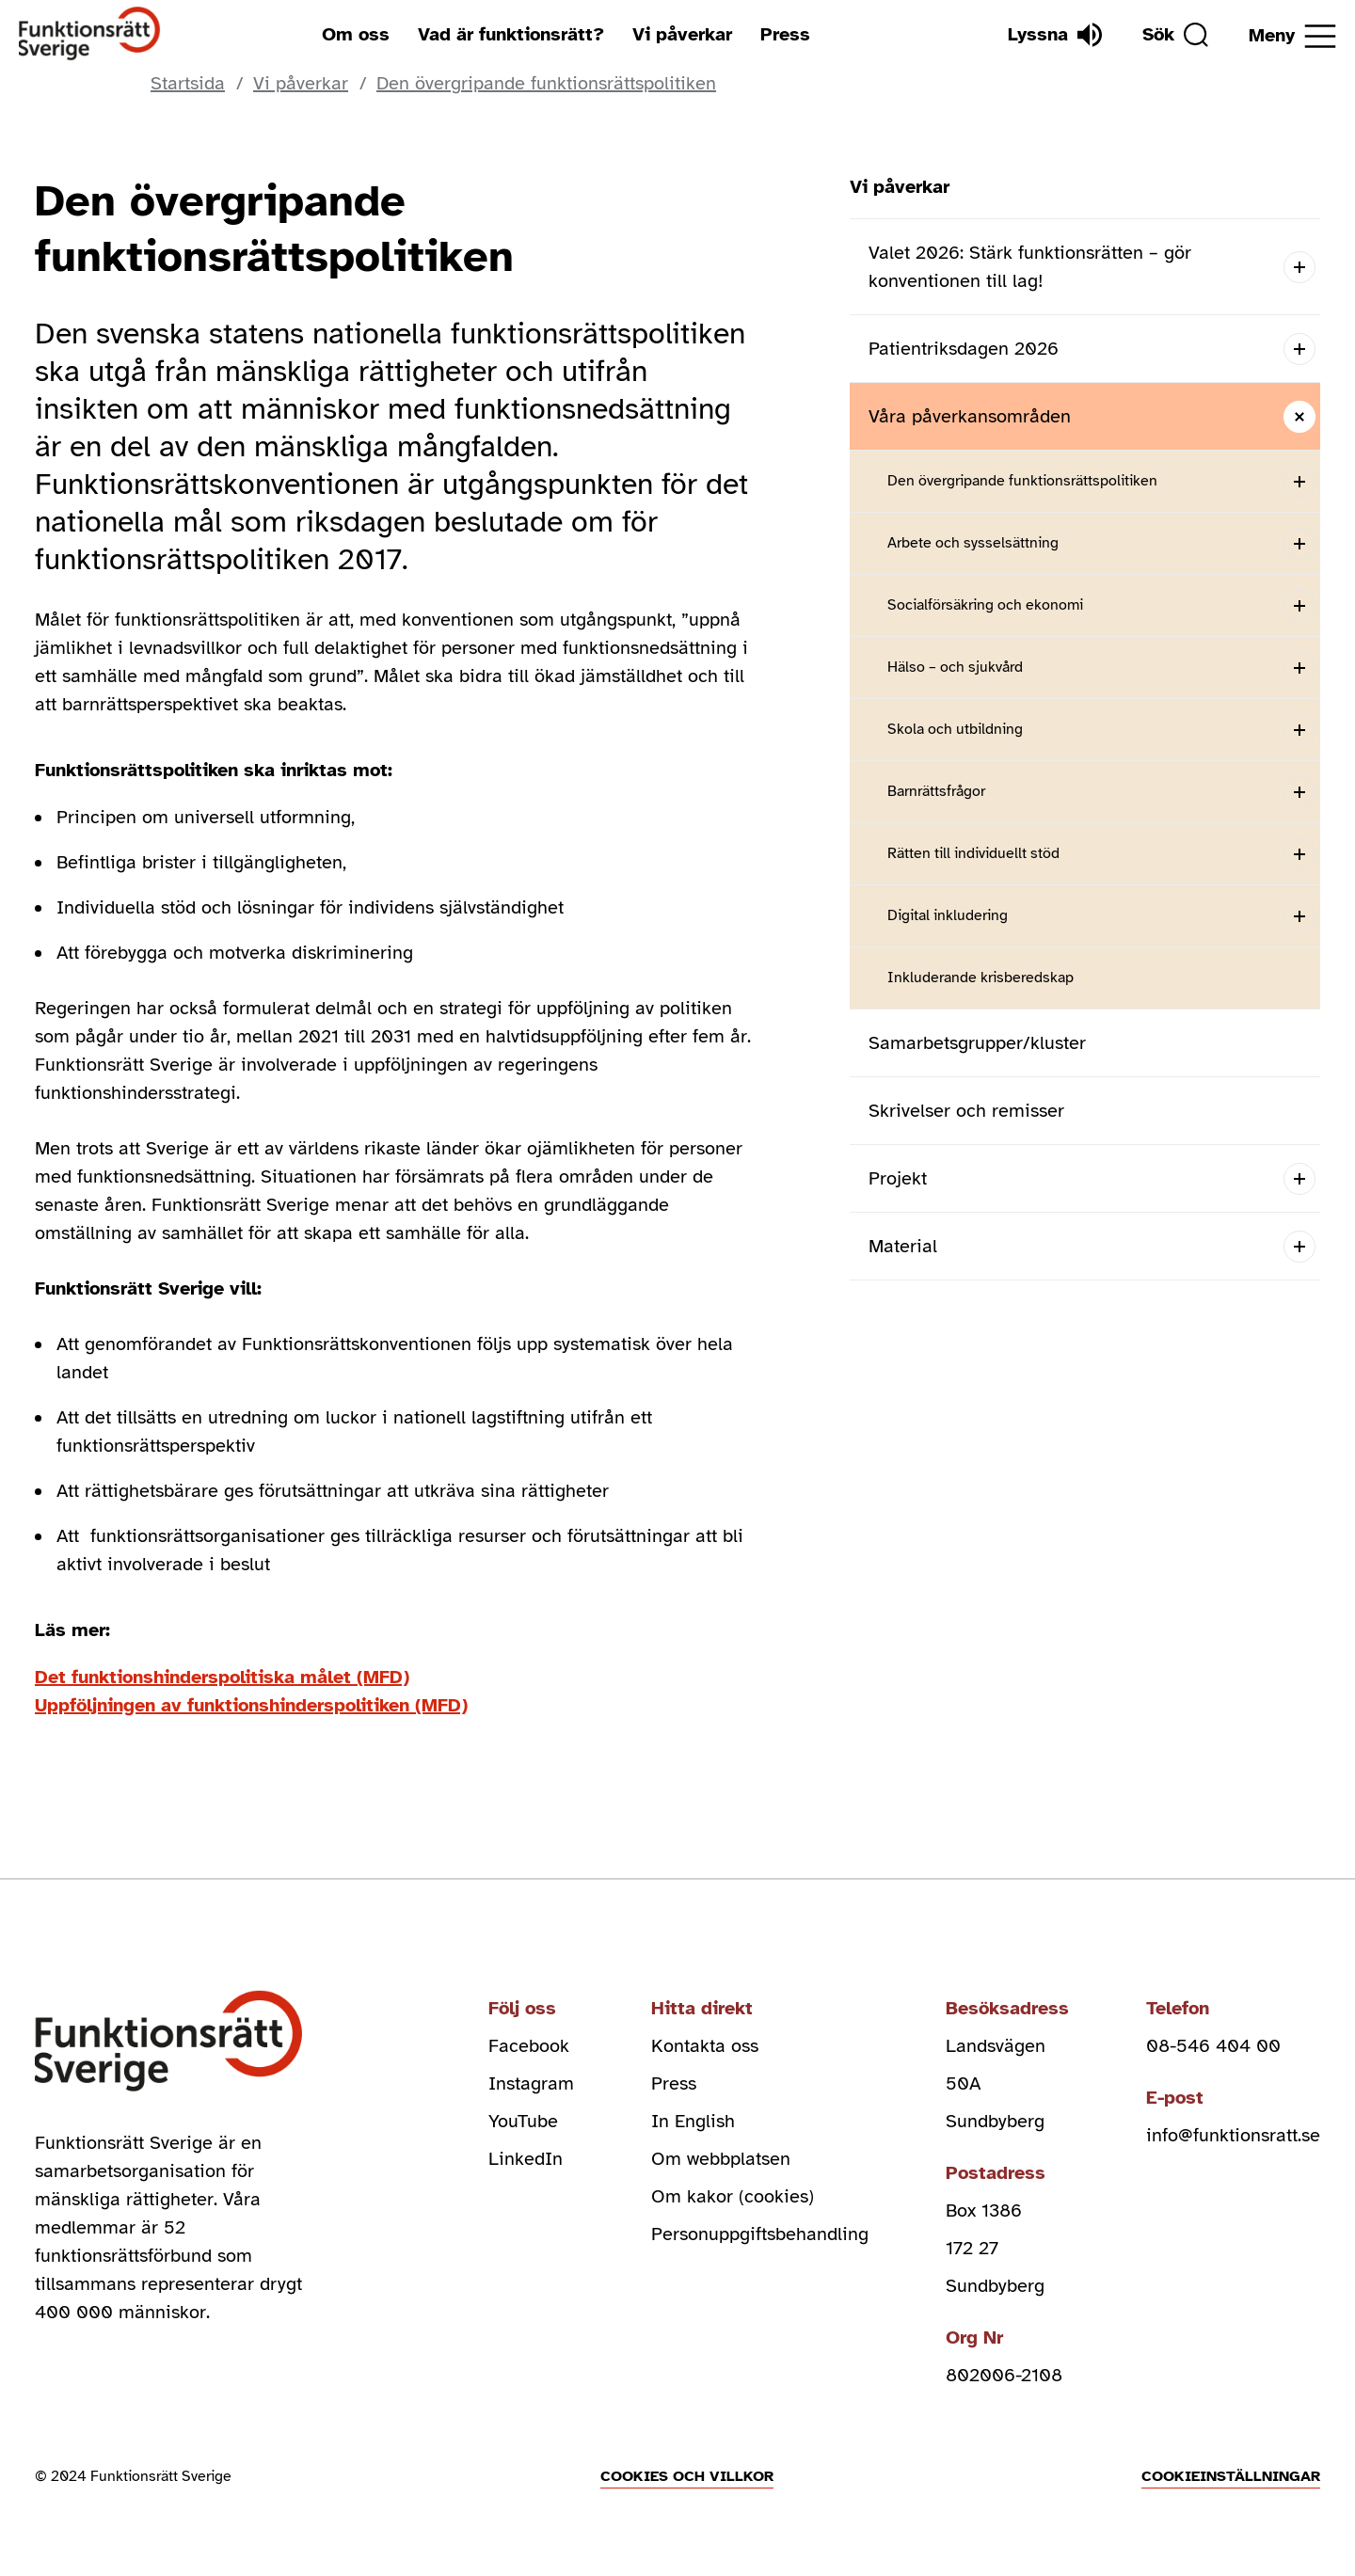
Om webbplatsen (720, 2159)
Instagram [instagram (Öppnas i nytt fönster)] (531, 2083)
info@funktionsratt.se (1233, 2135)
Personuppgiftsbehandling (760, 2234)
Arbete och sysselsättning (973, 542)
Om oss (356, 34)
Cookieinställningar (1230, 2476)
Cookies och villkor (686, 2476)
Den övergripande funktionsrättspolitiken (1022, 480)
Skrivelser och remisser (966, 1110)
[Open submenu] (1299, 266)
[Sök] (1175, 35)
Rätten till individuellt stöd (973, 853)
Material (903, 1246)
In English (693, 2121)
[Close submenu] (1299, 416)
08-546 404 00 (1213, 2046)
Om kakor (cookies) (732, 2196)
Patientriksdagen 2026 (964, 348)
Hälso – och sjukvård (955, 667)
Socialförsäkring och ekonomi (985, 605)
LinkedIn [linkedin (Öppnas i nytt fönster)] (525, 2159)
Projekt (898, 1178)
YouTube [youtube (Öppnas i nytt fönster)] (523, 2121)
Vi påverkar (682, 34)
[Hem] (90, 34)
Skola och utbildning (955, 729)
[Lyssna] (1055, 35)
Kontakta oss (704, 2046)
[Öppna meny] (1292, 36)
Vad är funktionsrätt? (511, 34)
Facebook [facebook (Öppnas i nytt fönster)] (528, 2046)
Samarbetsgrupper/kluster (977, 1043)
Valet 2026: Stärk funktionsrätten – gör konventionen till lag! (1030, 267)
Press (785, 34)
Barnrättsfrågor (936, 791)
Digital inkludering (947, 915)
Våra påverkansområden (970, 416)
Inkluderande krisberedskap (980, 977)
